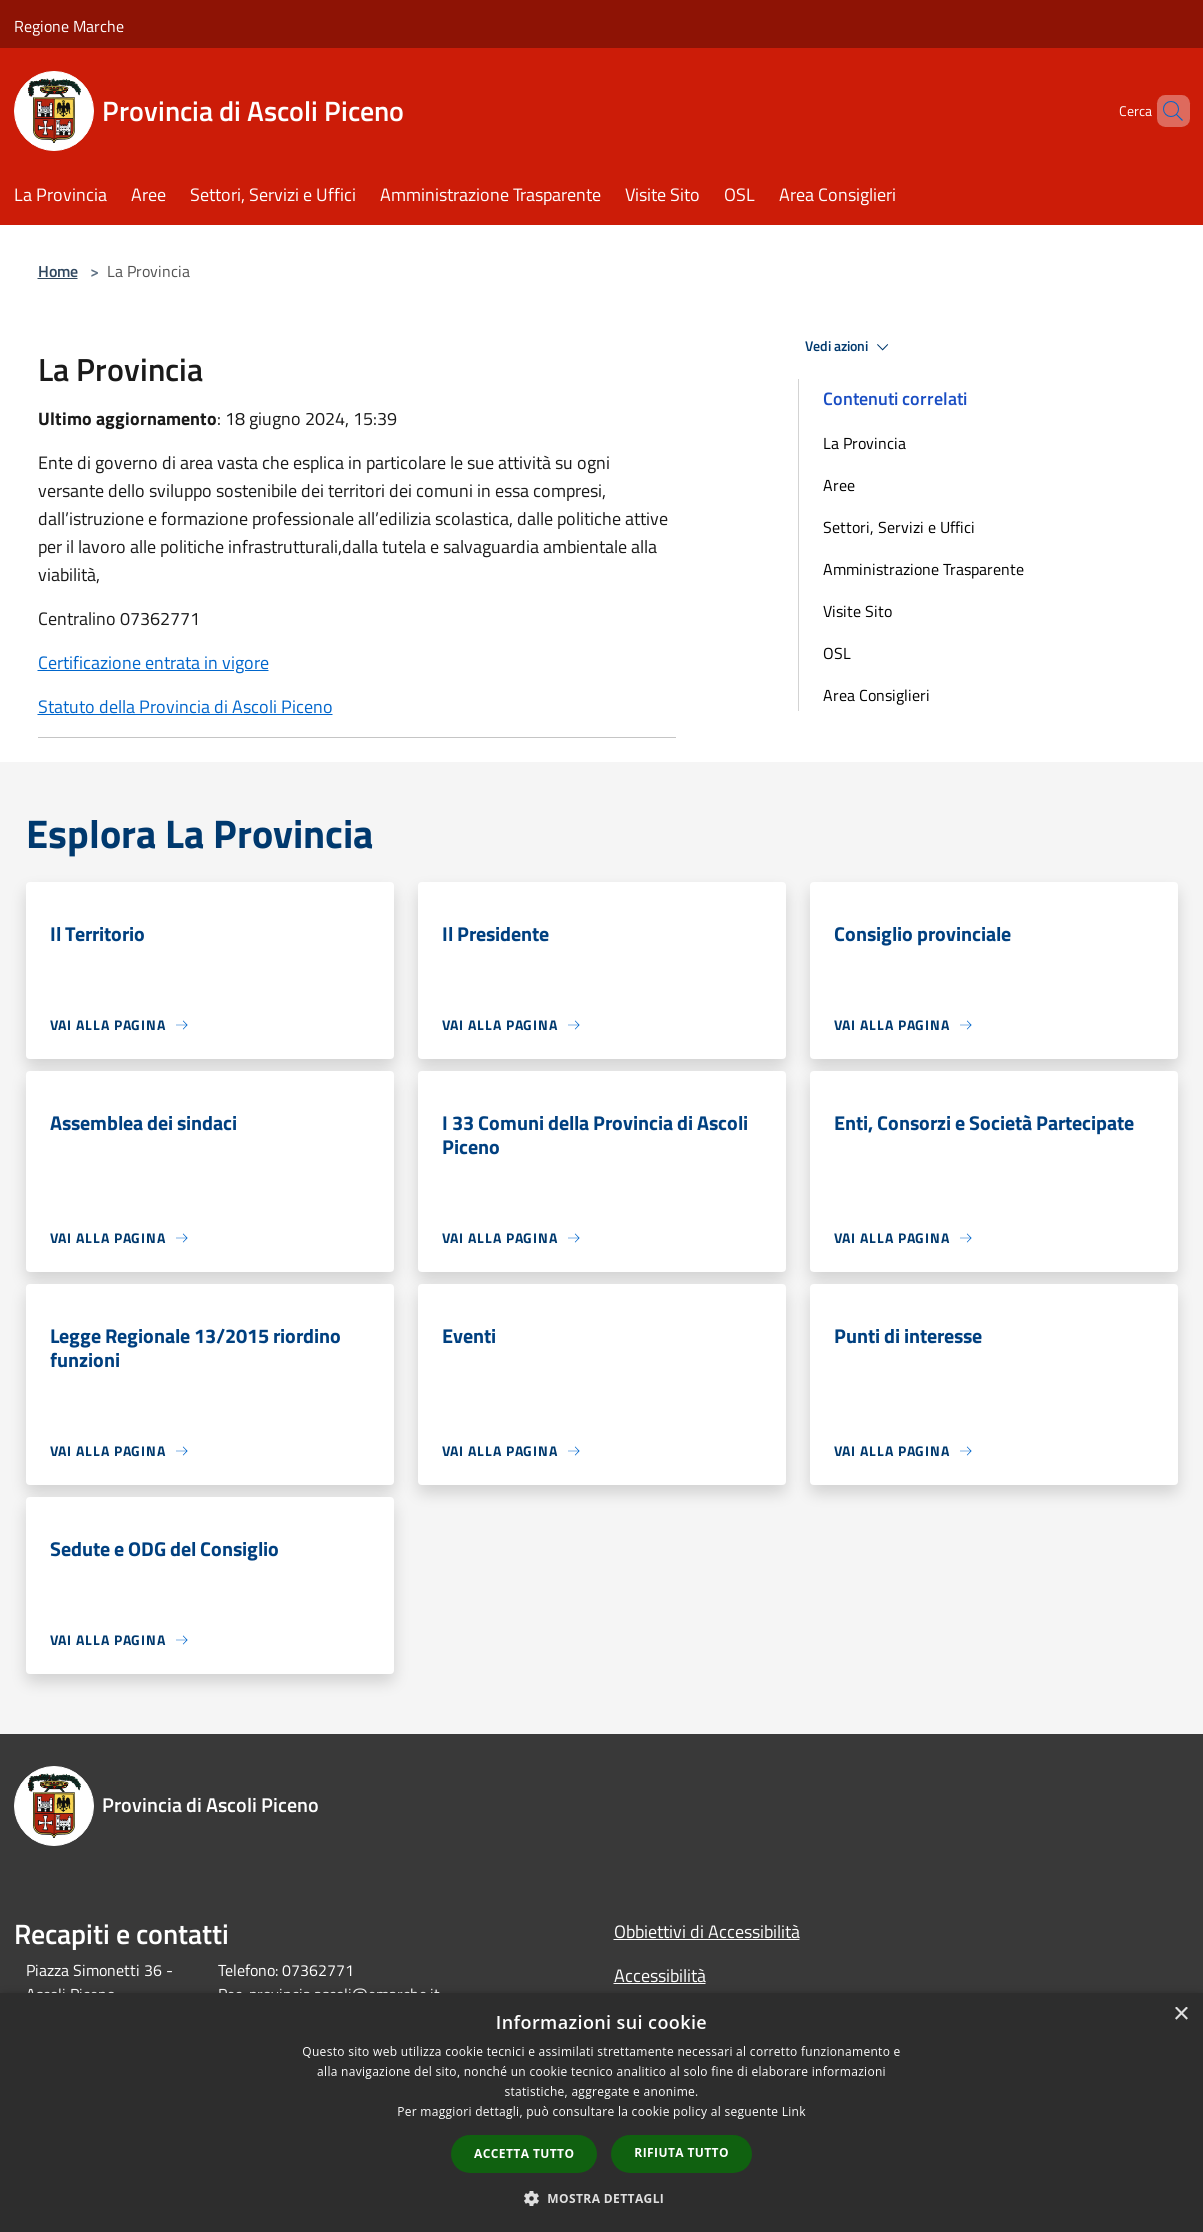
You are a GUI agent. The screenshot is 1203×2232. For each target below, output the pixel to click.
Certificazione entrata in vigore (153, 662)
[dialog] (601, 2112)
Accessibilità (660, 1975)
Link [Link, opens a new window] (794, 2111)
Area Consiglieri (876, 695)
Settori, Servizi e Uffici (899, 527)
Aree (839, 485)
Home (58, 271)
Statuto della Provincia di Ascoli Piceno (185, 706)
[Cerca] (1166, 111)
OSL (837, 653)
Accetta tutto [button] (524, 2153)
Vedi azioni (850, 347)
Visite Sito (857, 611)
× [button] (1180, 2014)
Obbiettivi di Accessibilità (707, 1931)
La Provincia (864, 443)
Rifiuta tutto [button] (681, 2152)
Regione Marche (69, 26)
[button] (602, 2198)
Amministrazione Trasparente (923, 569)
